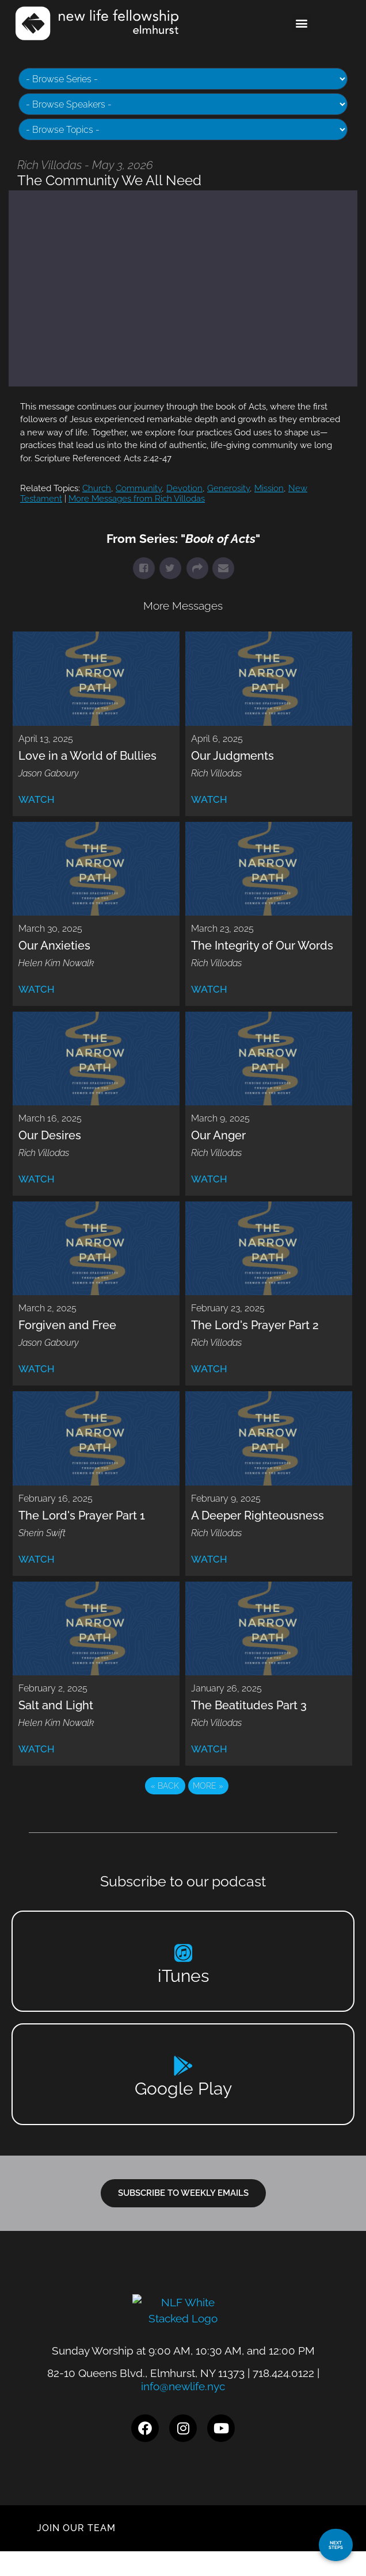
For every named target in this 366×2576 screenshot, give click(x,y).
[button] (301, 23)
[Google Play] (183, 2066)
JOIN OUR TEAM (76, 2552)
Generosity (228, 488)
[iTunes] (183, 1953)
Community (139, 488)
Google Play (183, 2089)
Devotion (184, 488)
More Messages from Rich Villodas (136, 498)
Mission (269, 488)
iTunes (183, 1976)
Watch (36, 799)
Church (96, 488)
